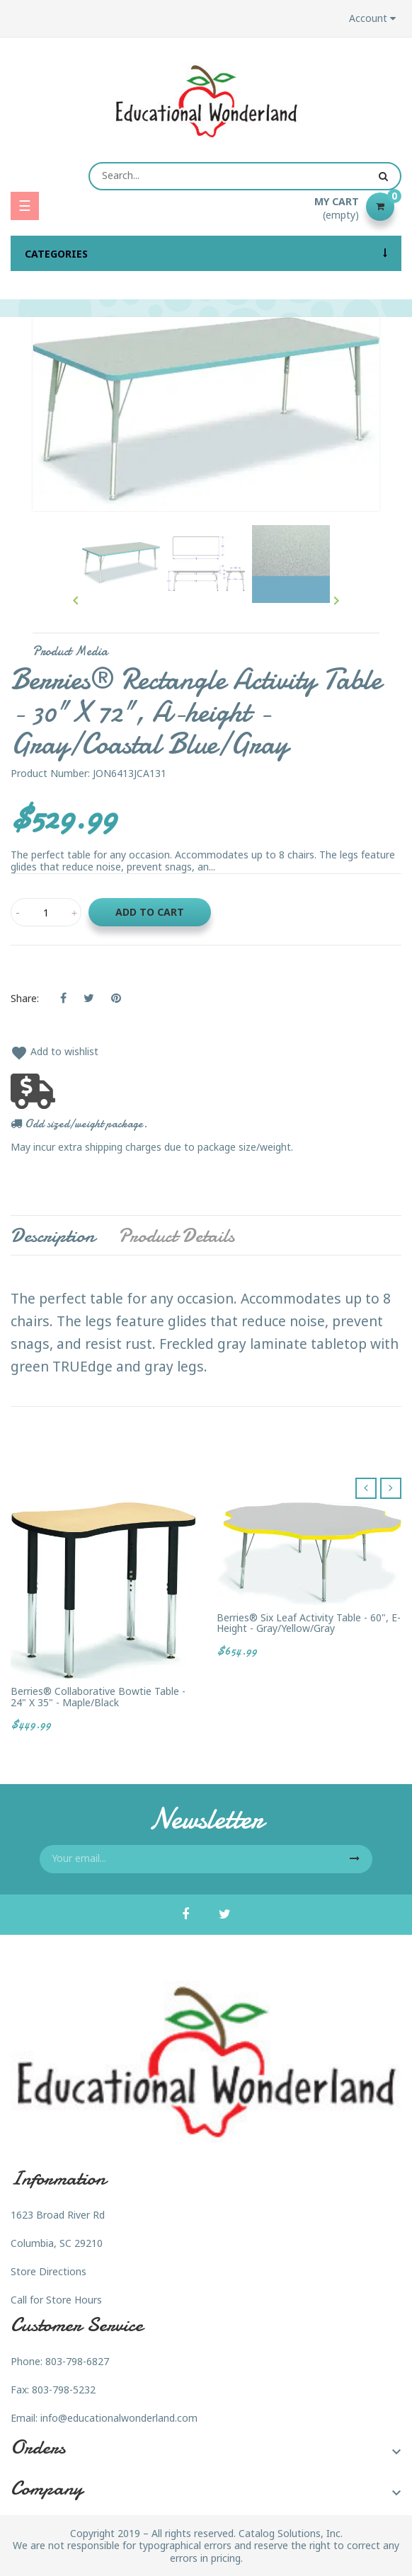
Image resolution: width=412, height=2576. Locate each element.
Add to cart (149, 912)
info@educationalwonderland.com (119, 2418)
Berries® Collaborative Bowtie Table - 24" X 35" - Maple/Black (98, 1697)
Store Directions (48, 2271)
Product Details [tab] (176, 1235)
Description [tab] (53, 1235)
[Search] (244, 176)
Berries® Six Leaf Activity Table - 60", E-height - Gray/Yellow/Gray (309, 1623)
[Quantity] (46, 912)
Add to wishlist (54, 1051)
